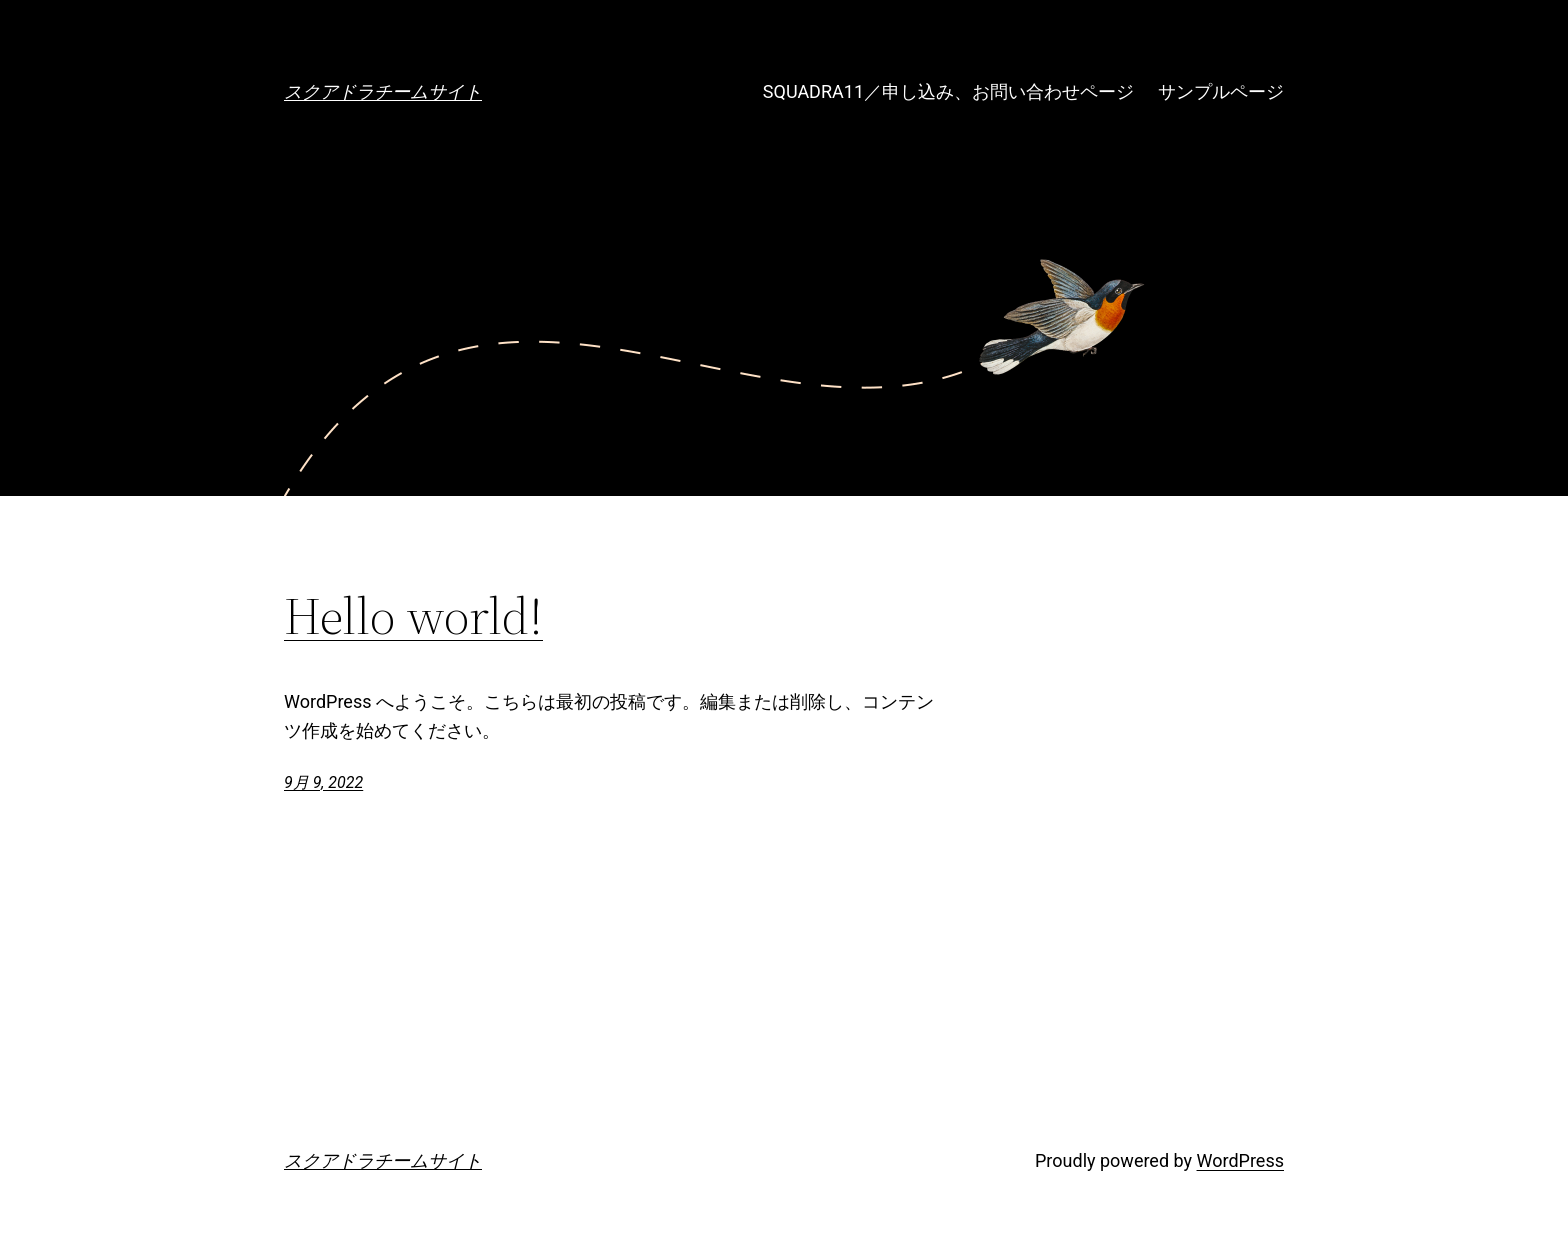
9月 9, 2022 (323, 782)
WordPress (1240, 1160)
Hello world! (413, 616)
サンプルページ (1221, 91)
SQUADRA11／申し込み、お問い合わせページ (948, 91)
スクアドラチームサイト (383, 91)
